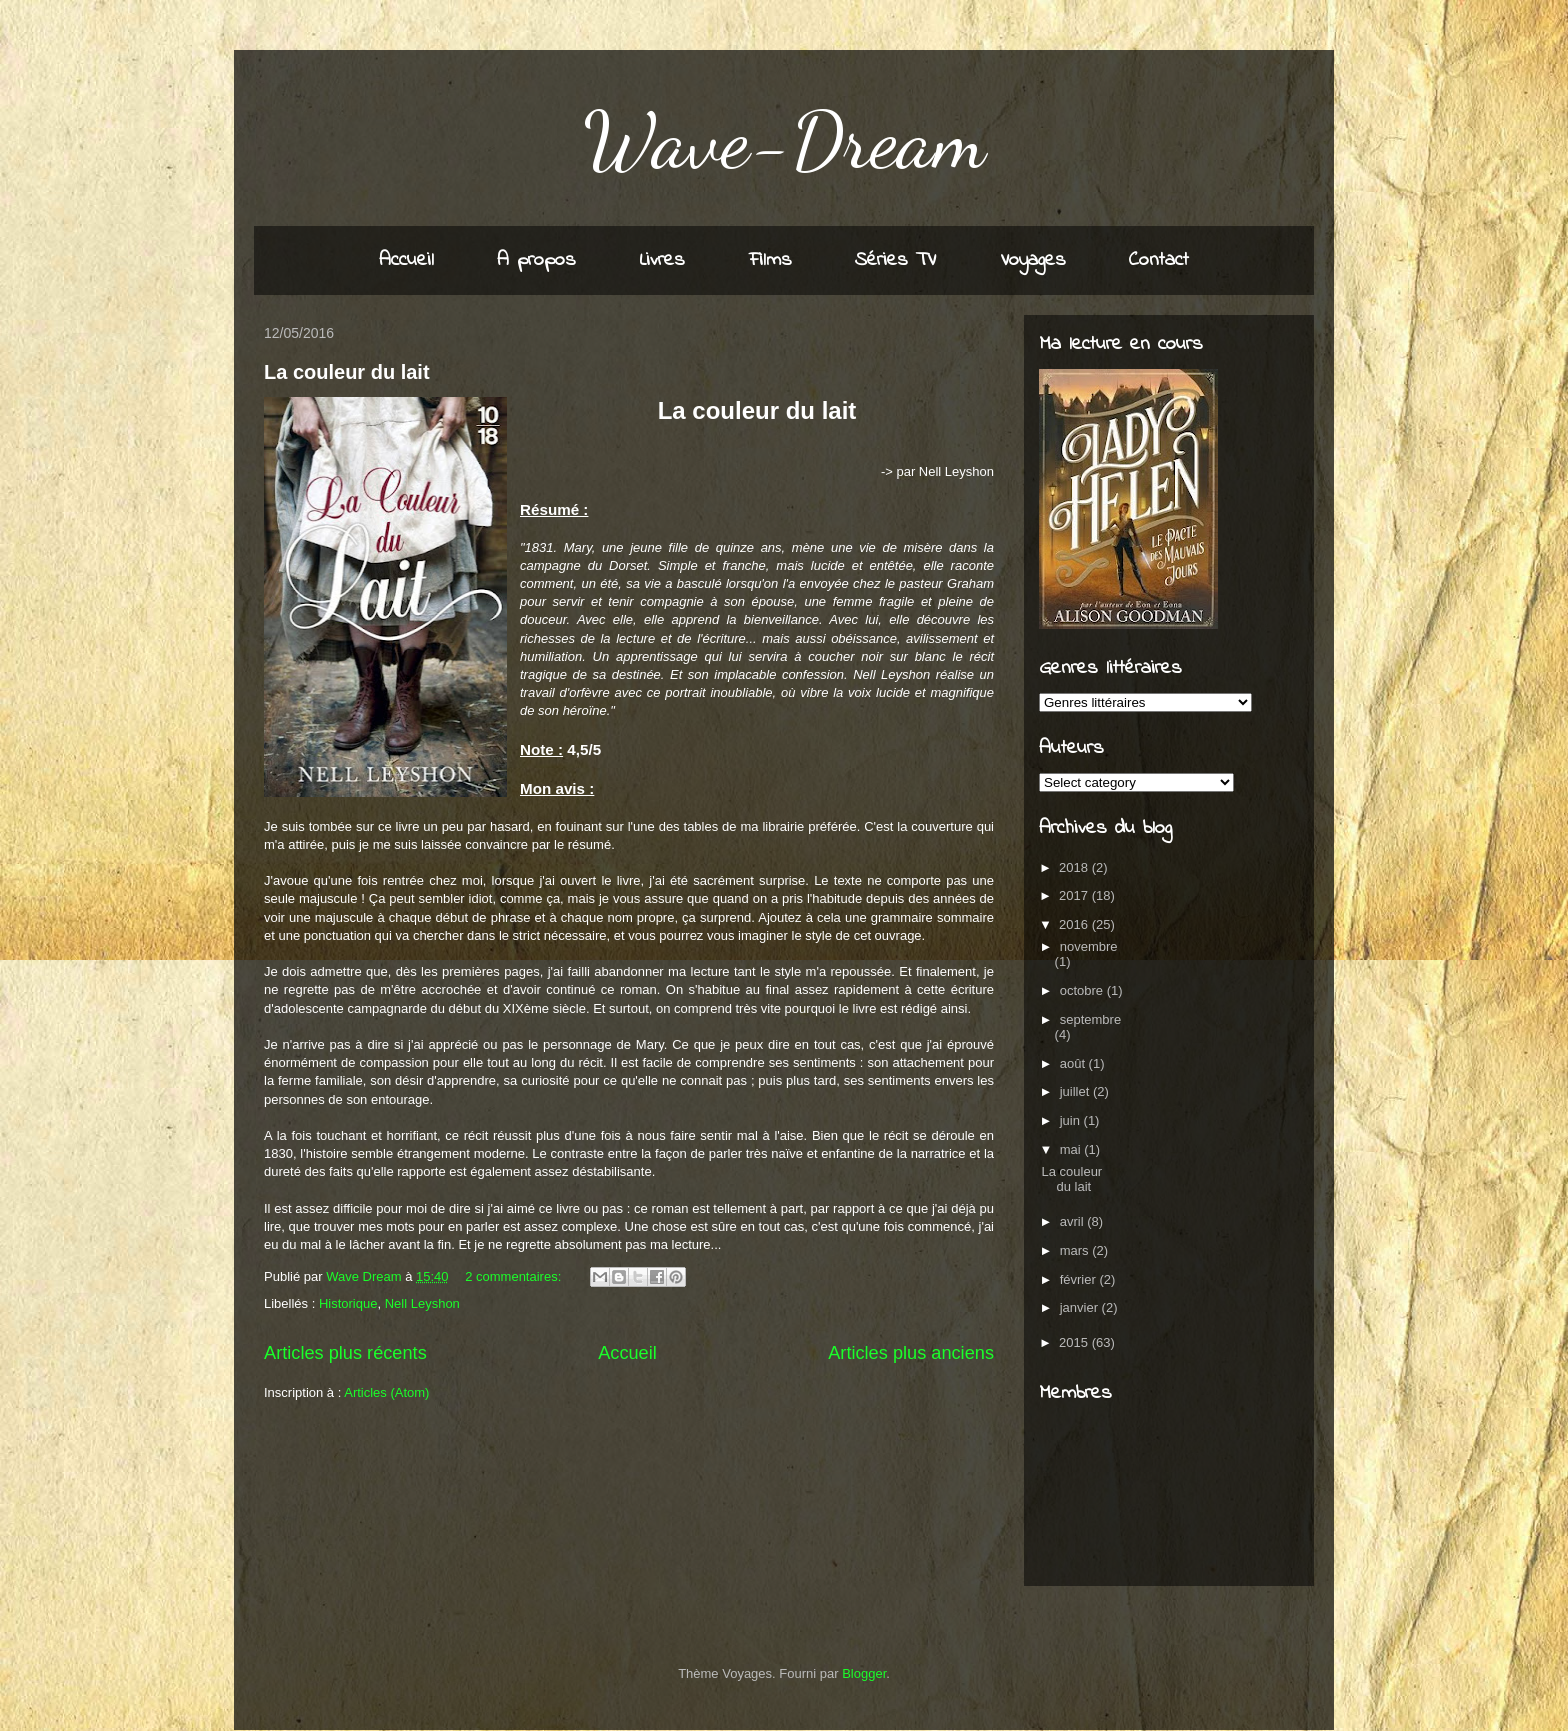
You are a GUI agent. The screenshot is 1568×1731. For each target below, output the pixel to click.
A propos (536, 260)
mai (1072, 1149)
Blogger (864, 1673)
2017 (1075, 895)
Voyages (1033, 260)
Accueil (406, 260)
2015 (1075, 1342)
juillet (1076, 1091)
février (1080, 1279)
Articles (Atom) (386, 1392)
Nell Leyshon (422, 1303)
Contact (1159, 260)
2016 (1075, 924)
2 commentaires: (515, 1276)
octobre (1083, 990)
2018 (1075, 867)
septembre (1090, 1019)
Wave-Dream (784, 140)
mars (1076, 1250)
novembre (1089, 946)
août (1074, 1063)
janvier (1081, 1307)
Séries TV (895, 260)
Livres (662, 260)
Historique (348, 1303)
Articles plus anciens (911, 1353)
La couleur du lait (347, 372)
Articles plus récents (345, 1353)
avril (1073, 1221)
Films (770, 260)
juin (1072, 1120)
